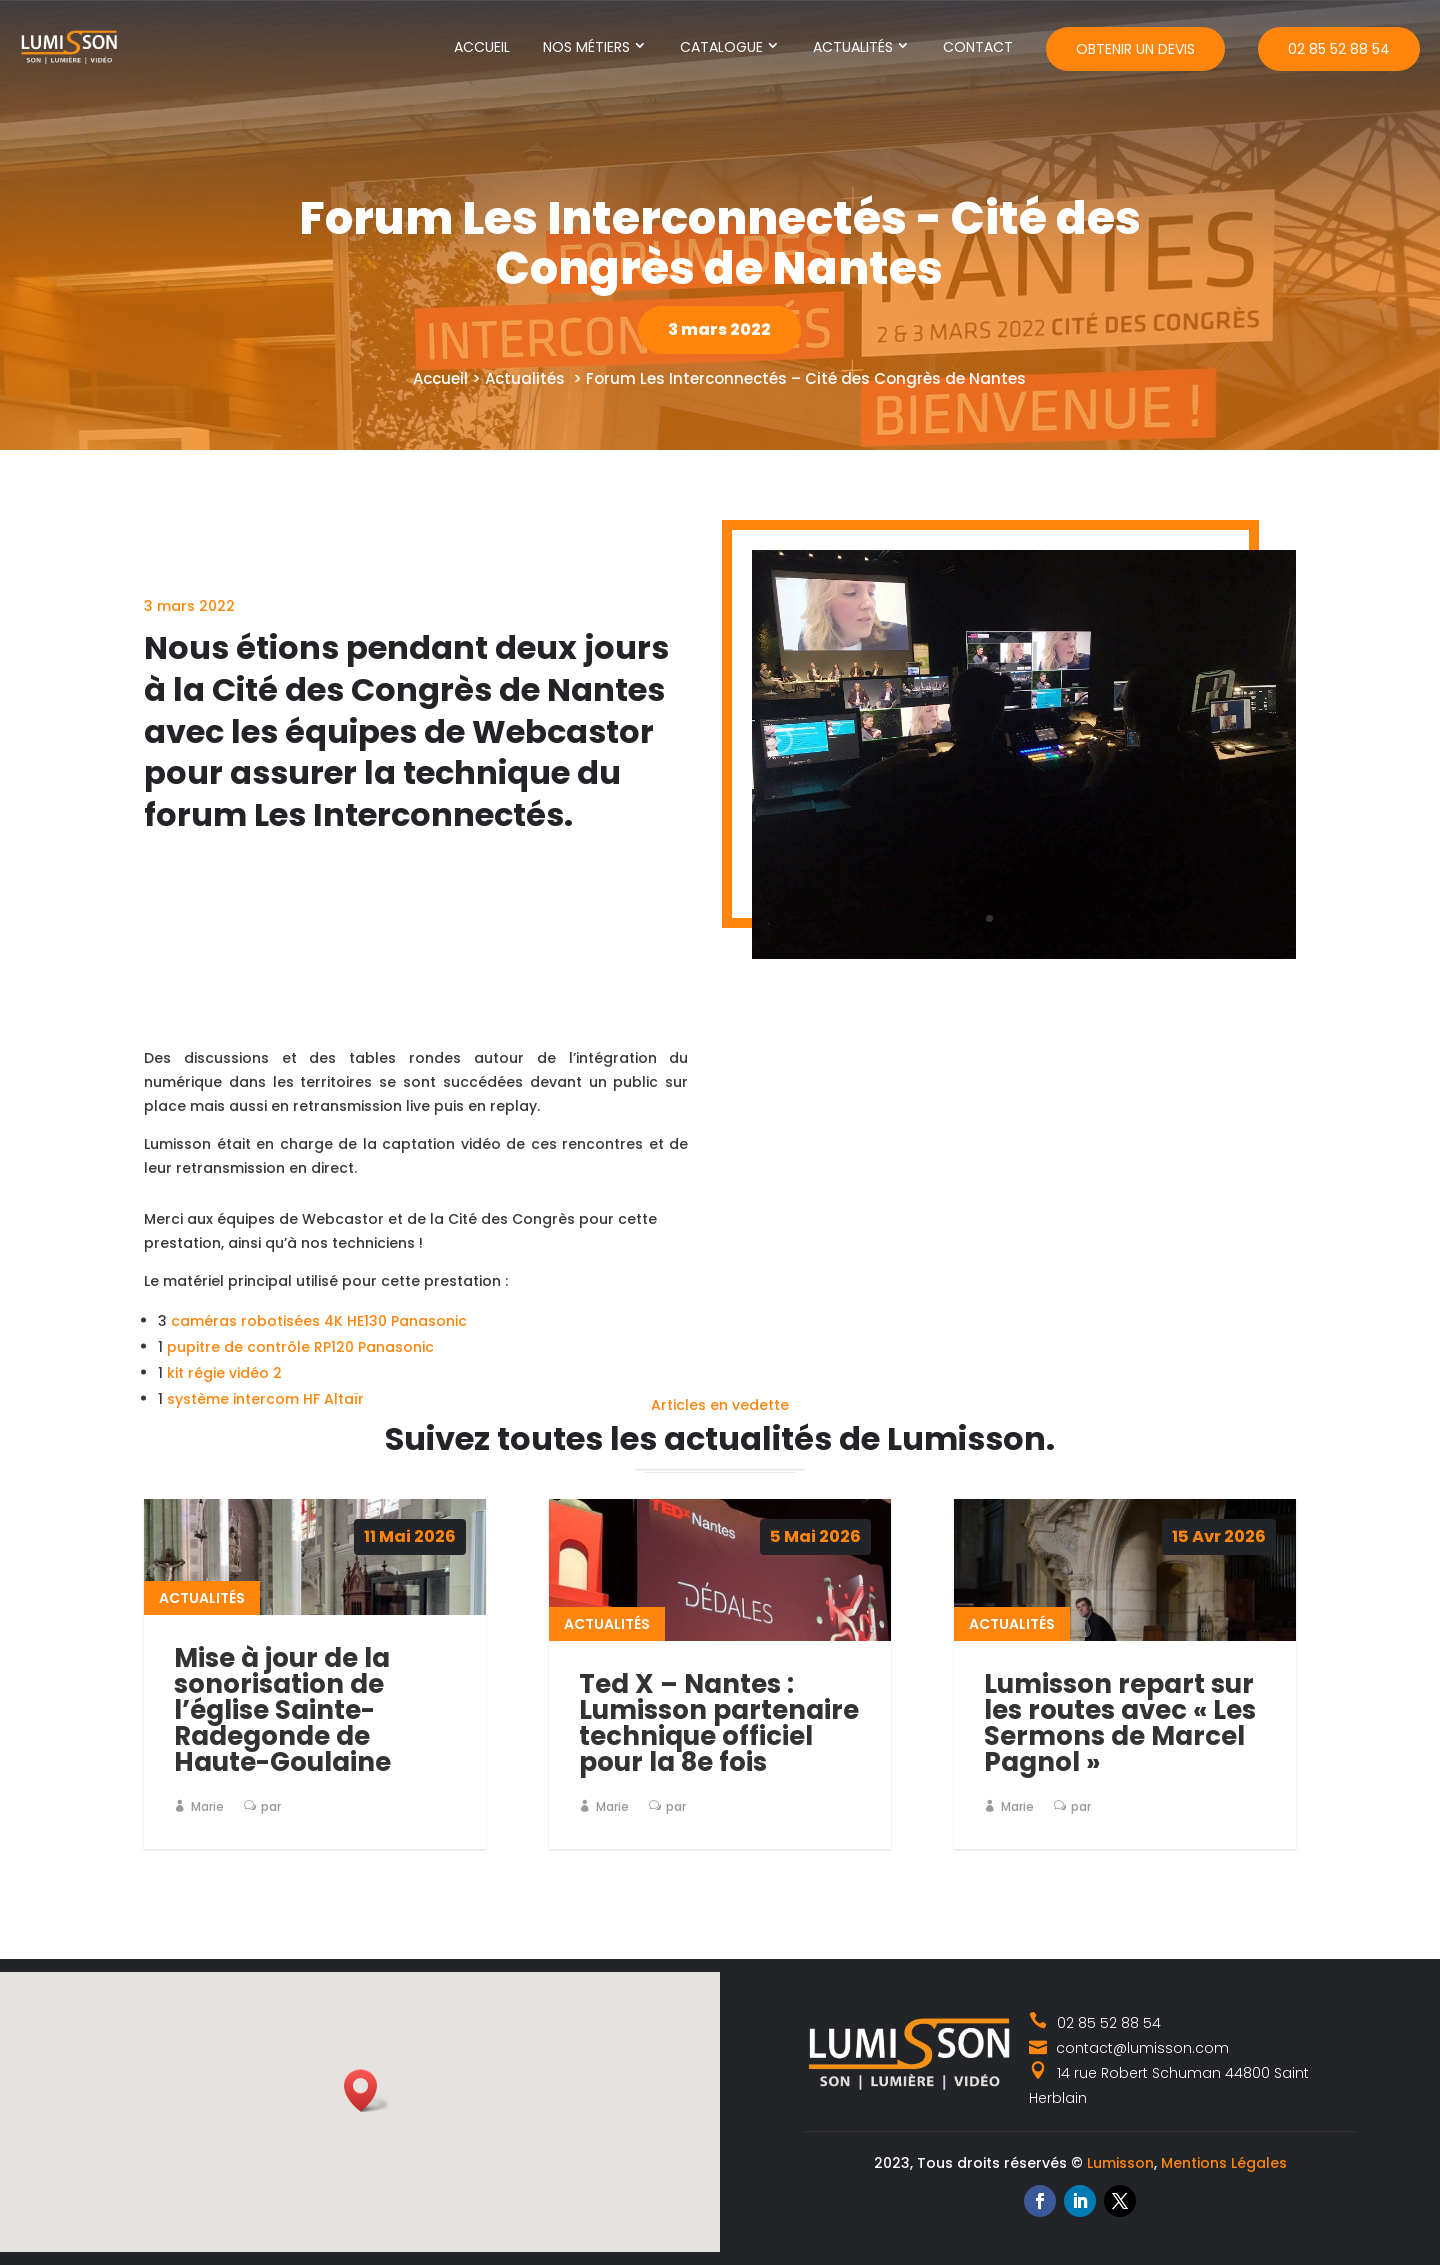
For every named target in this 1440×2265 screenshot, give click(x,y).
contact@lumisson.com (1129, 2048)
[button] (367, 2090)
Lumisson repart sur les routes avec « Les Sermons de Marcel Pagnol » (1120, 1723)
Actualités (853, 47)
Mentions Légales (1224, 2163)
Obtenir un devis (1135, 49)
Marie (207, 1806)
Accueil (482, 47)
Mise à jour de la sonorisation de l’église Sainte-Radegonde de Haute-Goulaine (282, 1710)
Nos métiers (586, 47)
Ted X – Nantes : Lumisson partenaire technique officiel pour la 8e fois (719, 1723)
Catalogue (721, 47)
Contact (978, 47)
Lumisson (1120, 2163)
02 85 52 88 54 (1339, 49)
